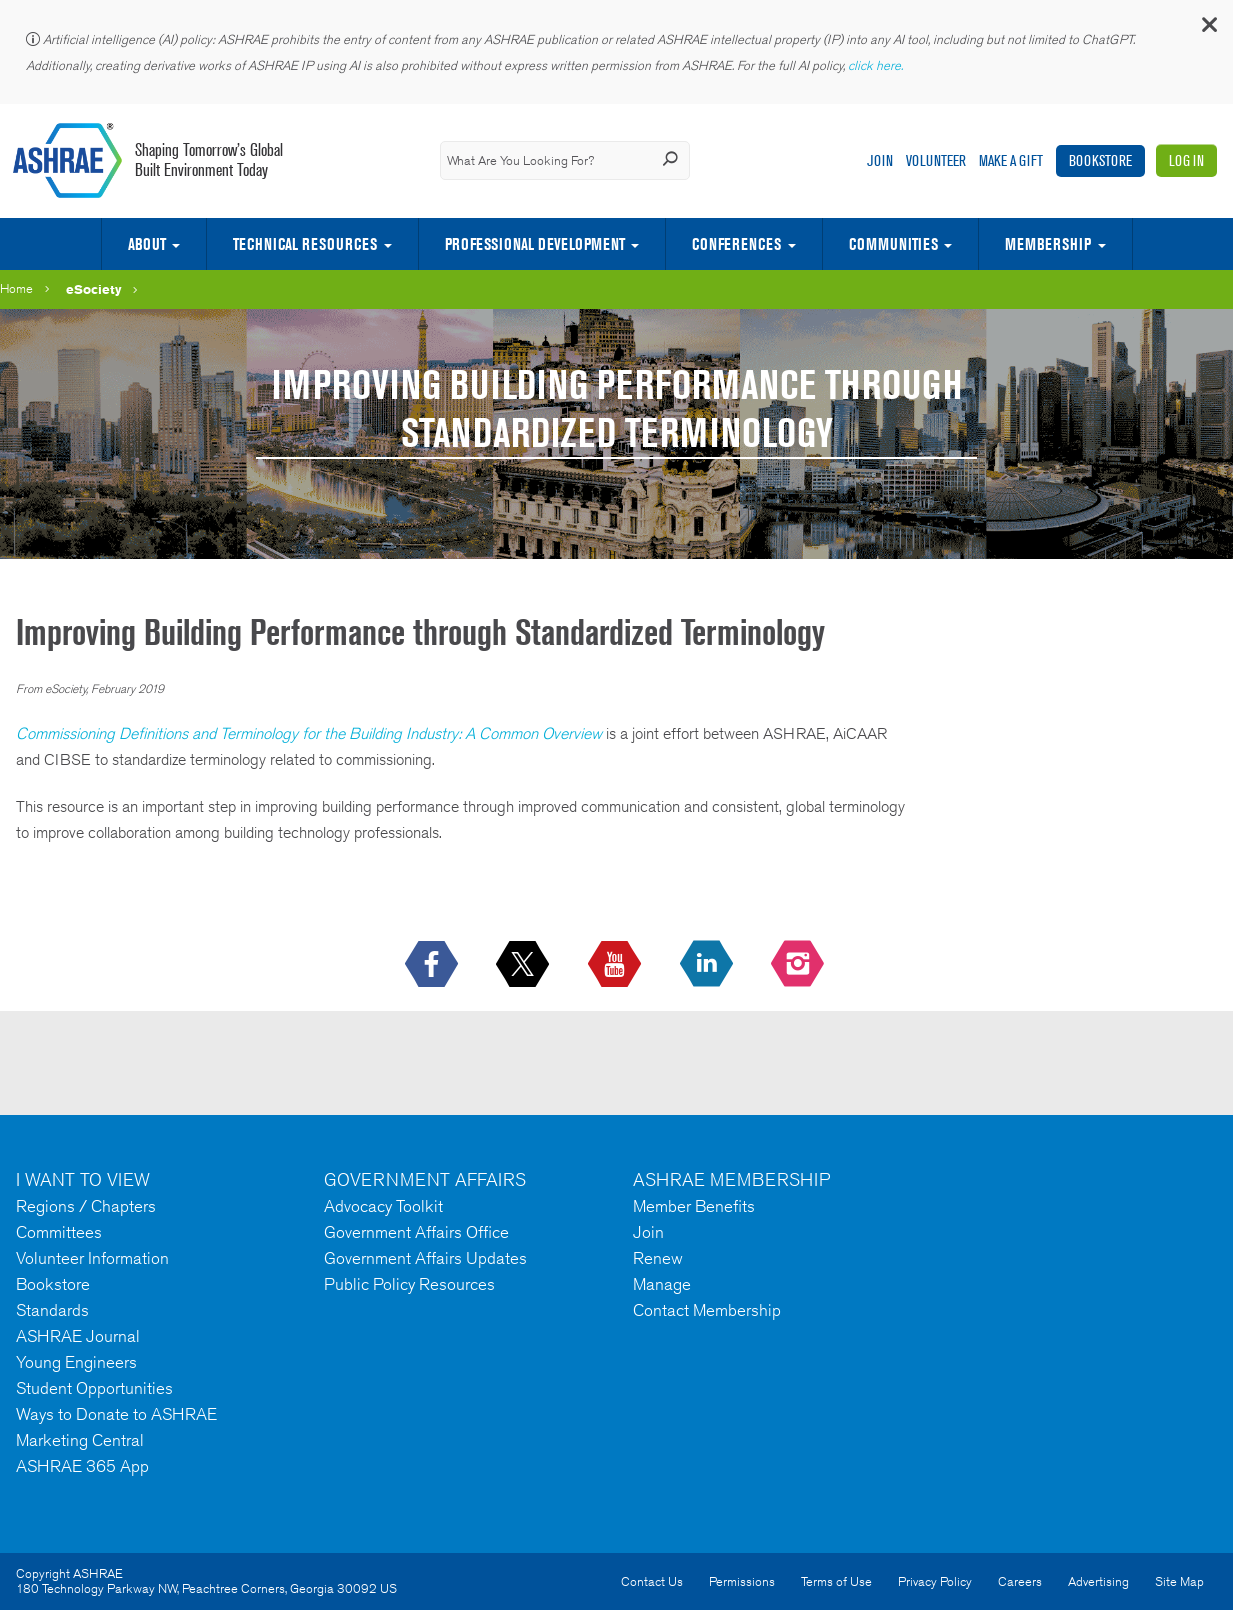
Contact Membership (707, 1310)
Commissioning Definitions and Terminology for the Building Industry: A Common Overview (309, 733)
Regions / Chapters (86, 1206)
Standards (52, 1310)
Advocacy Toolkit (383, 1206)
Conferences (736, 244)
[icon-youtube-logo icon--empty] (616, 965)
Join (880, 160)
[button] (1208, 29)
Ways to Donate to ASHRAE (116, 1414)
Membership (1048, 244)
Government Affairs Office (416, 1232)
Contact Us (652, 1581)
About (147, 244)
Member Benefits (694, 1206)
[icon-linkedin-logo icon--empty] (708, 965)
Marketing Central (80, 1440)
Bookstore (1100, 160)
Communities (893, 244)
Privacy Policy (935, 1581)
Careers (1020, 1581)
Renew (658, 1258)
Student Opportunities (94, 1388)
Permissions (742, 1581)
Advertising (1098, 1581)
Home (16, 288)
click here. (877, 65)
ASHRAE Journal (78, 1336)
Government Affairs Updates (425, 1258)
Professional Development (535, 244)
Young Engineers (76, 1362)
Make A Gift (1011, 160)
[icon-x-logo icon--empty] (524, 965)
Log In (1186, 160)
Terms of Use (836, 1581)
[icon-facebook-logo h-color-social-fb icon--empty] (433, 965)
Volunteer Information (92, 1258)
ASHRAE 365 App (82, 1466)
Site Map (1179, 1581)
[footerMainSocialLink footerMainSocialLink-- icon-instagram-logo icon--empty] (799, 965)
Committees (59, 1232)
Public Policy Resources (409, 1284)
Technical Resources (305, 244)
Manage (662, 1284)
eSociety (94, 289)
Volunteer (936, 160)
